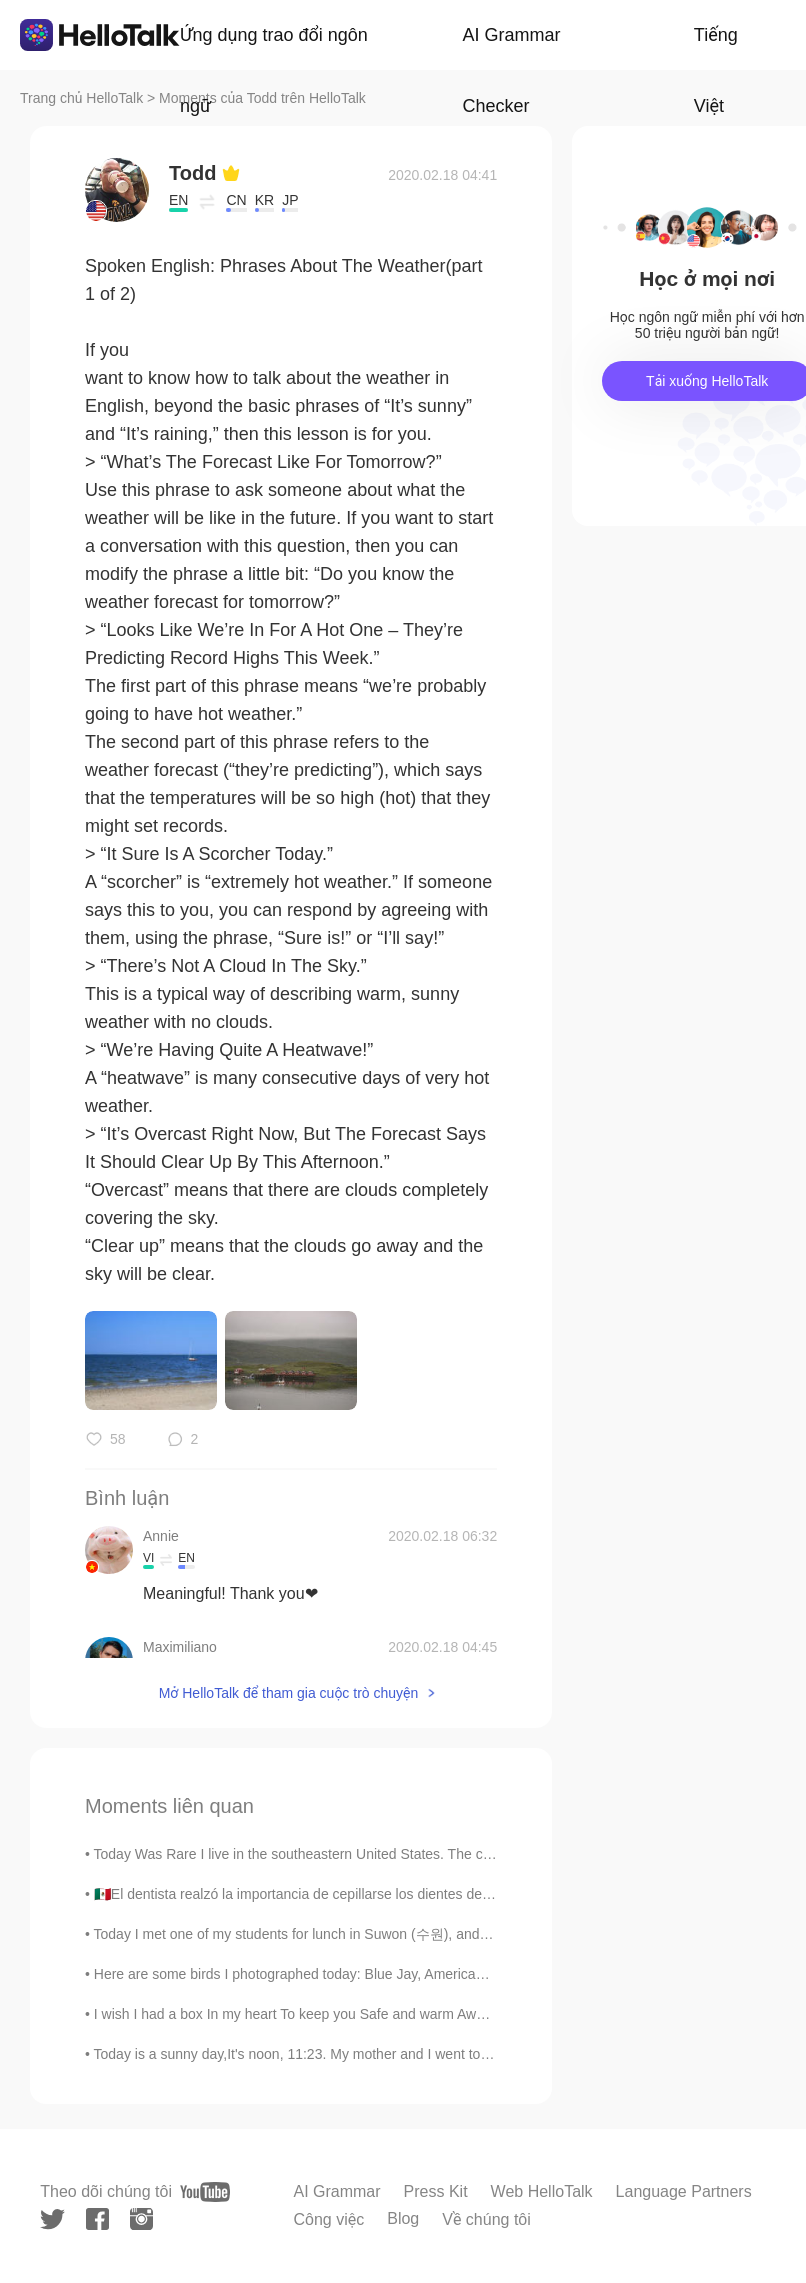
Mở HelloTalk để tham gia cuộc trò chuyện (289, 1693)
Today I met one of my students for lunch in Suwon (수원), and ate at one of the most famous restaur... (410, 1934)
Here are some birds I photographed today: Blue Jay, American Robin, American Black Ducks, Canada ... (419, 1974)
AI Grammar (336, 2191)
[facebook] (97, 2219)
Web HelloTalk (542, 2191)
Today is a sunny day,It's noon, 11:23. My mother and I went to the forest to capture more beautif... (398, 2054)
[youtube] (205, 2192)
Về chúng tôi (486, 2219)
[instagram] (141, 2219)
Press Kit (436, 2191)
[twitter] (52, 2219)
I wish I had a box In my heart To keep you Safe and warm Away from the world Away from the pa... (400, 2014)
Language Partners (684, 2191)
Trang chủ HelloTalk (83, 98)
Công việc (328, 2219)
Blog (403, 2218)
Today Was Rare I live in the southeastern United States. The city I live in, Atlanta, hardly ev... (382, 1854)
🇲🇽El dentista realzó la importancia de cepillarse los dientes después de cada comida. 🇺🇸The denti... (405, 1894)
